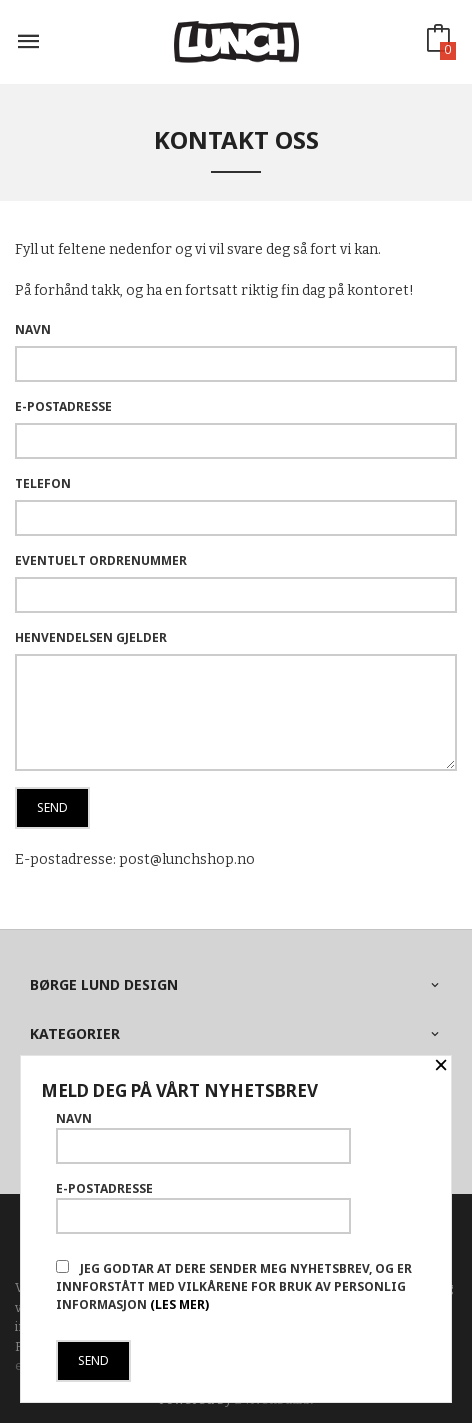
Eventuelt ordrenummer (101, 560)
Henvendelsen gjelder (91, 637)
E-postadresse (63, 406)
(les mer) (179, 1304)
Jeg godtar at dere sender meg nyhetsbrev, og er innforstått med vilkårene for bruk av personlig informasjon (234, 1286)
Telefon (43, 483)
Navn (33, 329)
